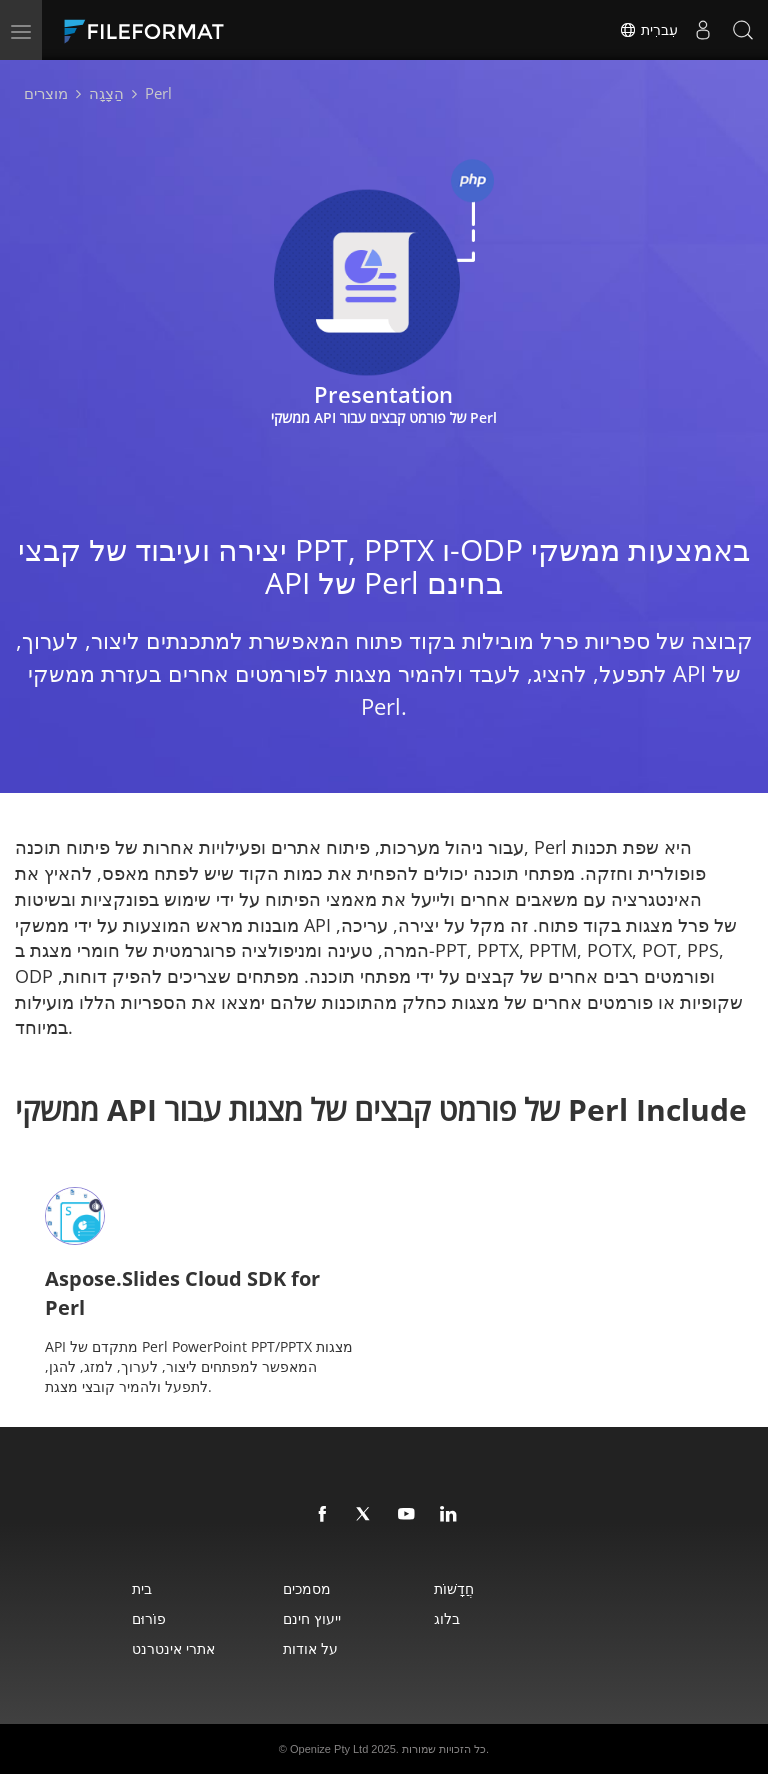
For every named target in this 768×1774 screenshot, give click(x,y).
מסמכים (307, 1588)
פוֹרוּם (149, 1618)
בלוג (447, 1618)
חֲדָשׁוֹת (454, 1588)
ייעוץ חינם (312, 1618)
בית (142, 1588)
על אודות (310, 1648)
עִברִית (648, 30)
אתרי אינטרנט (173, 1648)
